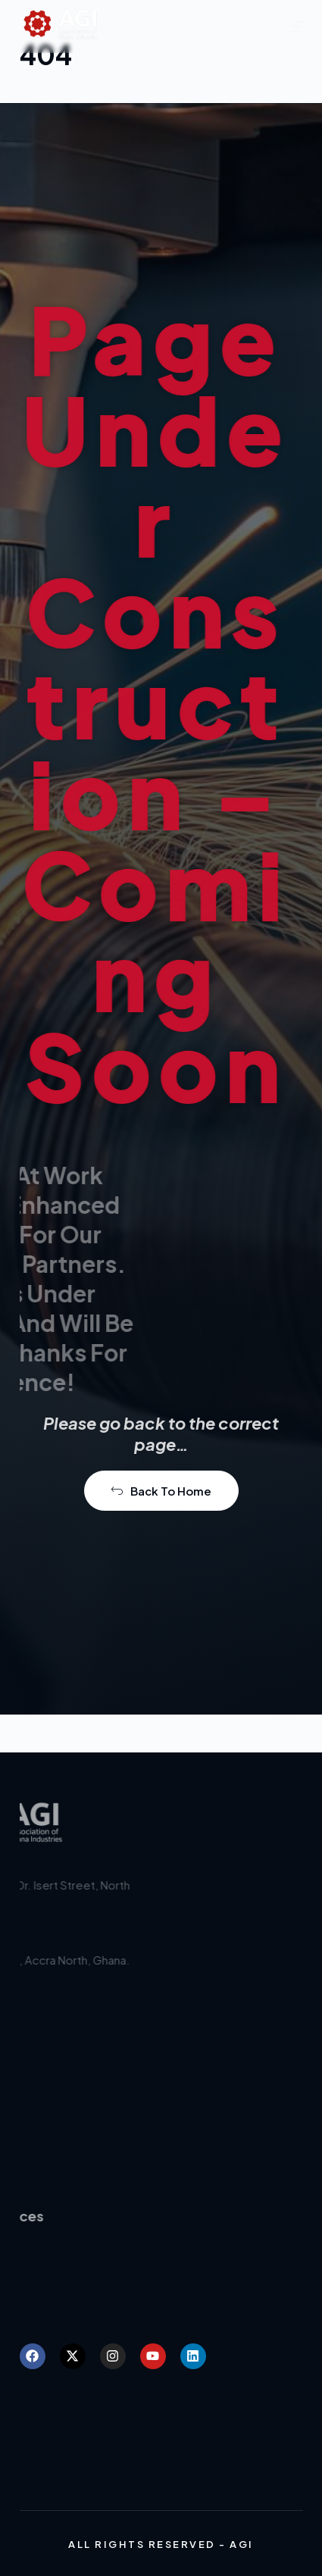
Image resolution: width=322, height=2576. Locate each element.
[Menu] (296, 26)
